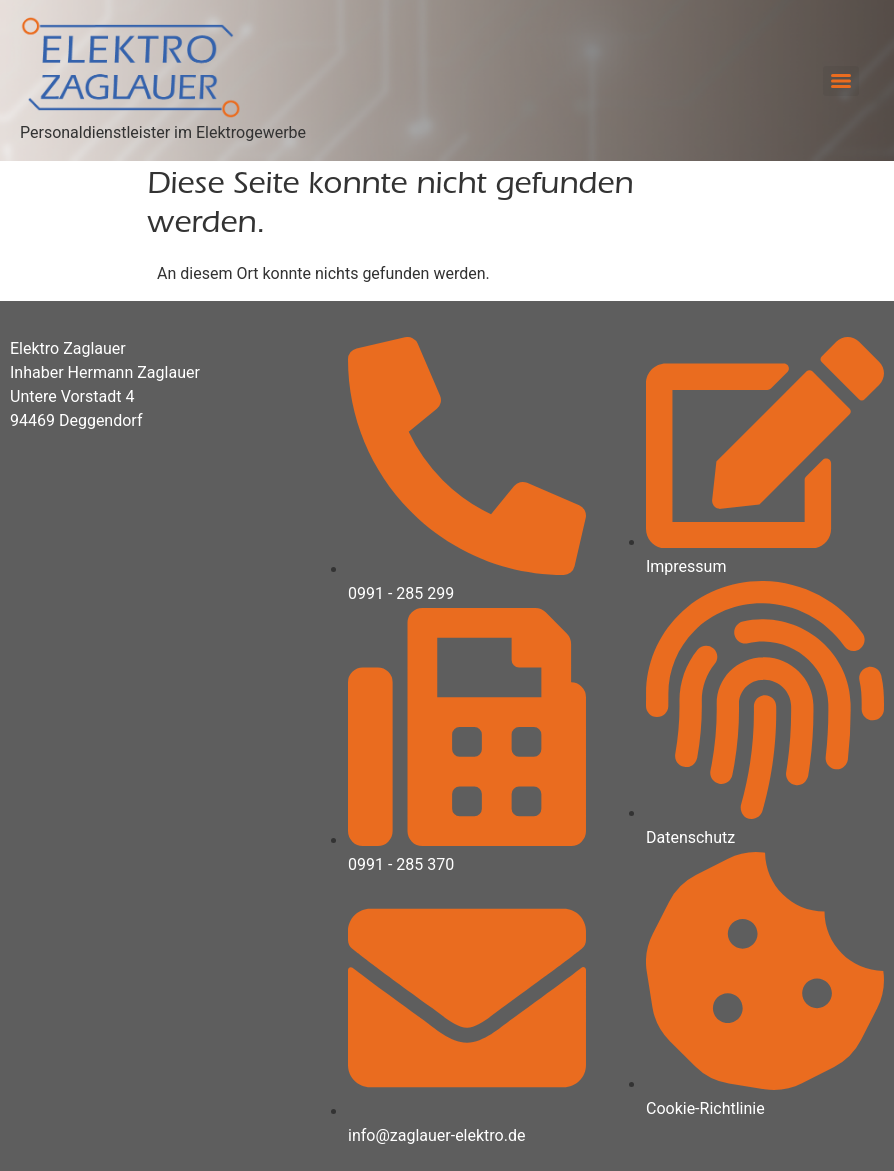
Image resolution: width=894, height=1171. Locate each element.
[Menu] (841, 81)
